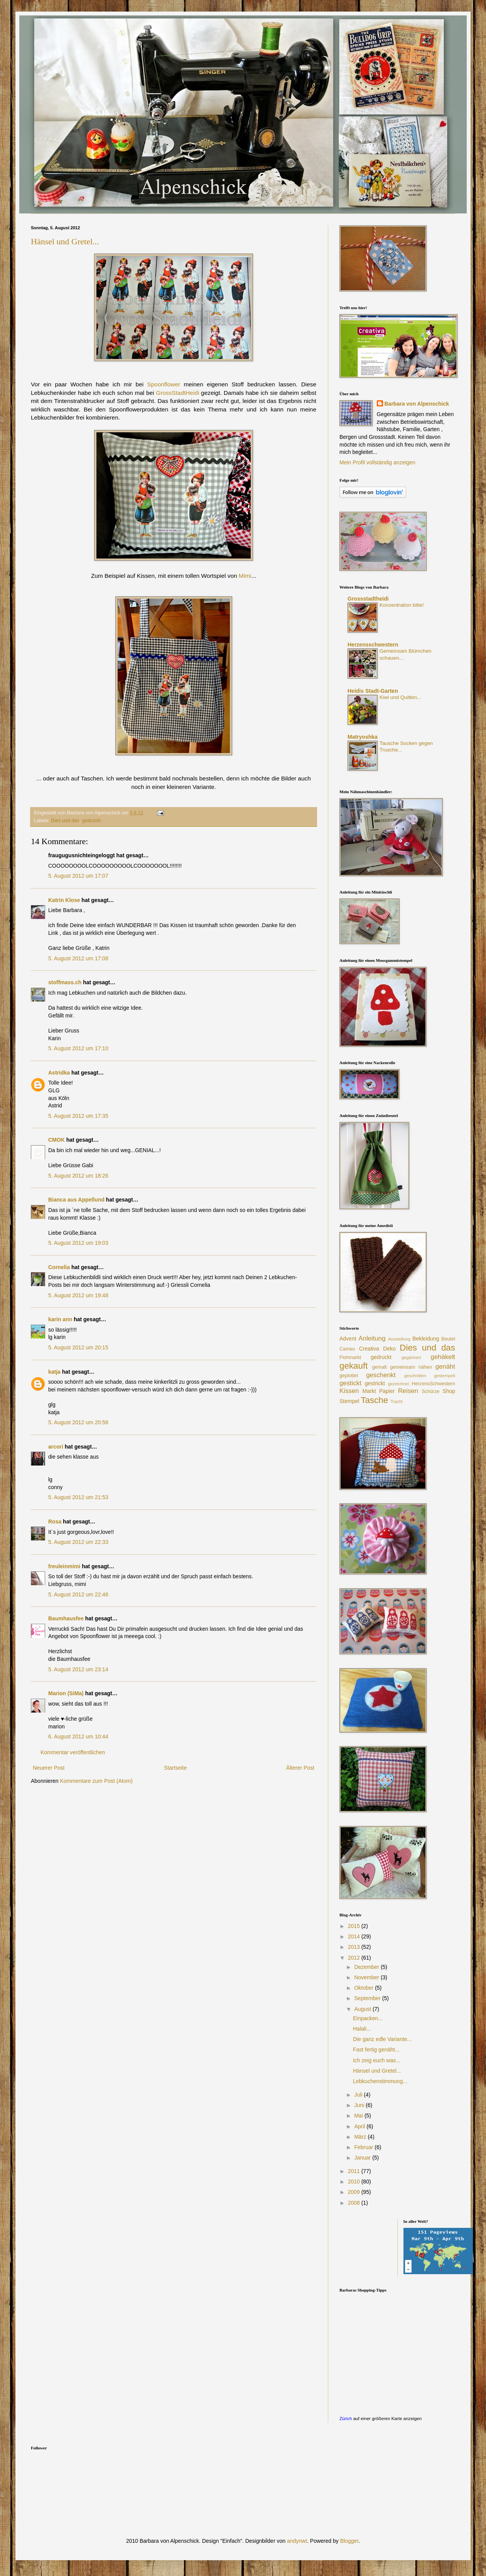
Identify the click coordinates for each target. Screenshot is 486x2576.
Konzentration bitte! (402, 605)
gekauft (353, 1366)
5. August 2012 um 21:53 (78, 1497)
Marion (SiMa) (66, 1693)
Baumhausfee (66, 1618)
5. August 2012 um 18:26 (78, 1176)
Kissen (349, 1391)
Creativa (369, 1349)
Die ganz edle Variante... (382, 2039)
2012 (354, 1958)
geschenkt (381, 1375)
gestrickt (375, 1383)
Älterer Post (300, 1768)
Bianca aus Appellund (76, 1200)
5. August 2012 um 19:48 (78, 1295)
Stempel (349, 1401)
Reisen (408, 1391)
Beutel (448, 1339)
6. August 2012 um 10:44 (78, 1736)
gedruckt (91, 820)
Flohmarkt (350, 1357)
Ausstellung (399, 1339)
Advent (347, 1338)
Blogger (349, 2541)
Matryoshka (363, 737)
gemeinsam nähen (411, 1367)
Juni (360, 2105)
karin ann (60, 1319)
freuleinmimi (64, 1566)
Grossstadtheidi (368, 599)
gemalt (379, 1367)
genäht (445, 1366)
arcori (55, 1447)
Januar (363, 2158)
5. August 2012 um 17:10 (78, 1048)
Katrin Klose (64, 900)
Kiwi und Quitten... (400, 697)
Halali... (362, 2029)
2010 (354, 2181)
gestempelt (444, 1375)
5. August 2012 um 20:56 (78, 1422)
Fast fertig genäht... (376, 2049)
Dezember (367, 1967)
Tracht (396, 1401)
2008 (354, 2203)
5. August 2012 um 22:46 (78, 1594)
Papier (387, 1391)
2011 (354, 2171)
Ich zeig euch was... (376, 2060)
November (367, 1977)
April (360, 2126)
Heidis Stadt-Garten (373, 691)
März (361, 2137)
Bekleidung (425, 1338)
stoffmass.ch (64, 982)
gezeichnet (398, 1383)
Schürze (430, 1391)
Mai (359, 2115)
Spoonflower (164, 384)
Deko (389, 1349)
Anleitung (372, 1338)
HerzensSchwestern (433, 1383)
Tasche (374, 1400)
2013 (354, 1947)
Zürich (345, 2418)
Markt (369, 1391)
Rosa (54, 1521)
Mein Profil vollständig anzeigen (377, 462)
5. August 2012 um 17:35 (78, 1116)
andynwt (297, 2541)
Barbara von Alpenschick (417, 404)
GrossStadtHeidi (177, 392)
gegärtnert (411, 1357)
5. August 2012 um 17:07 (78, 876)
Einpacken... (368, 2018)
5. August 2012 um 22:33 (78, 1542)
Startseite (175, 1768)
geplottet (348, 1375)
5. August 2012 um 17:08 (78, 958)
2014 (354, 1936)
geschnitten (415, 1375)
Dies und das (65, 820)
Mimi (245, 575)
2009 (354, 2192)
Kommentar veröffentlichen (72, 1752)
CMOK (56, 1140)
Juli (359, 2095)
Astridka (59, 1073)
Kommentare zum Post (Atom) (96, 1781)
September (368, 1998)
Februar (364, 2147)
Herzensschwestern (373, 644)
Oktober (364, 1988)
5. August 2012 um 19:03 (78, 1243)
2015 (354, 1926)
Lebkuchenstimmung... (380, 2081)
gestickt (350, 1383)
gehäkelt (443, 1357)
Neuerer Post (48, 1768)
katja (54, 1372)
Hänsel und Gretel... (65, 241)
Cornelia (59, 1267)
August (363, 2009)
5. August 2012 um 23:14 (78, 1669)
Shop (448, 1391)
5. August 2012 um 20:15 (78, 1347)
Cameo (347, 1349)
